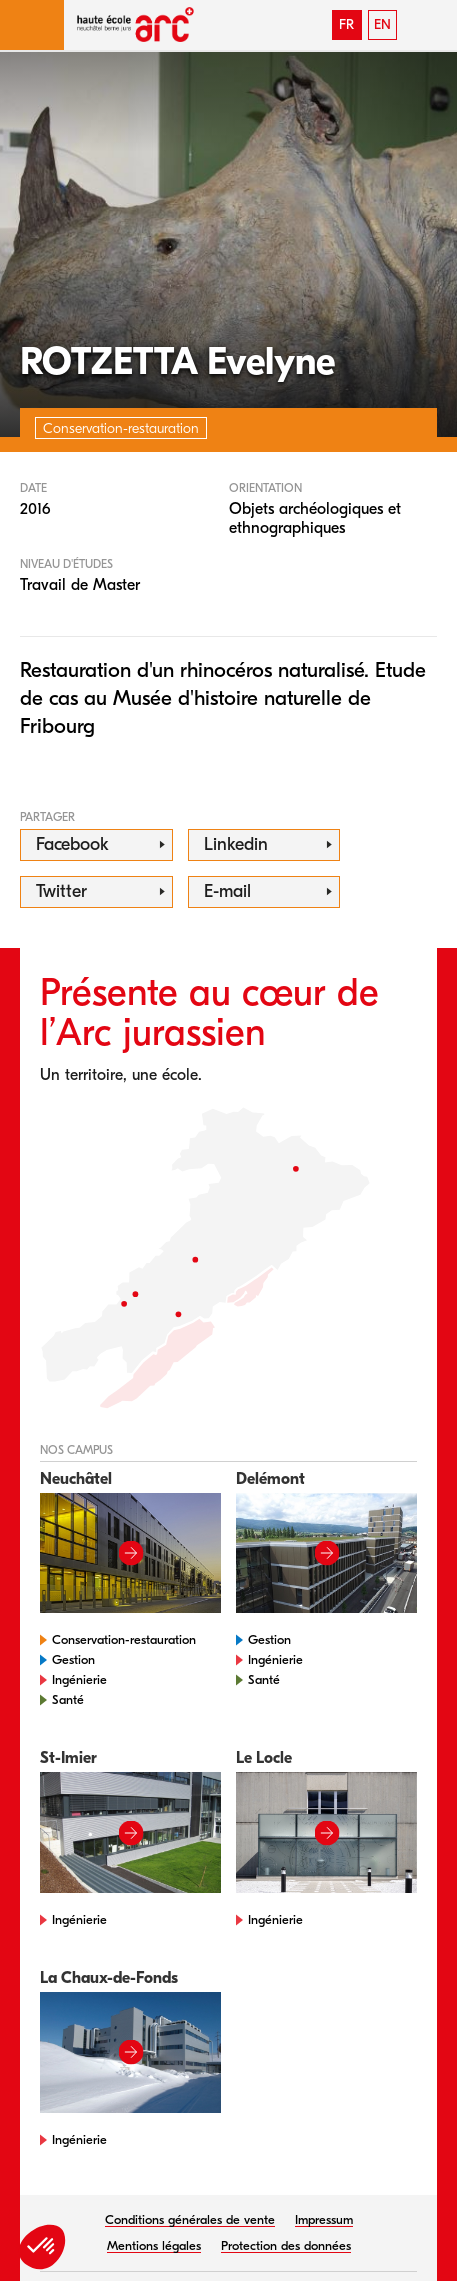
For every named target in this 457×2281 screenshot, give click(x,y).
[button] (32, 25)
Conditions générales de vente (190, 2219)
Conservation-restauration (124, 1639)
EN (382, 24)
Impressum (324, 2219)
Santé (68, 1699)
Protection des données (286, 2245)
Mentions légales (154, 2245)
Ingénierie (79, 1679)
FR (346, 24)
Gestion (73, 1659)
